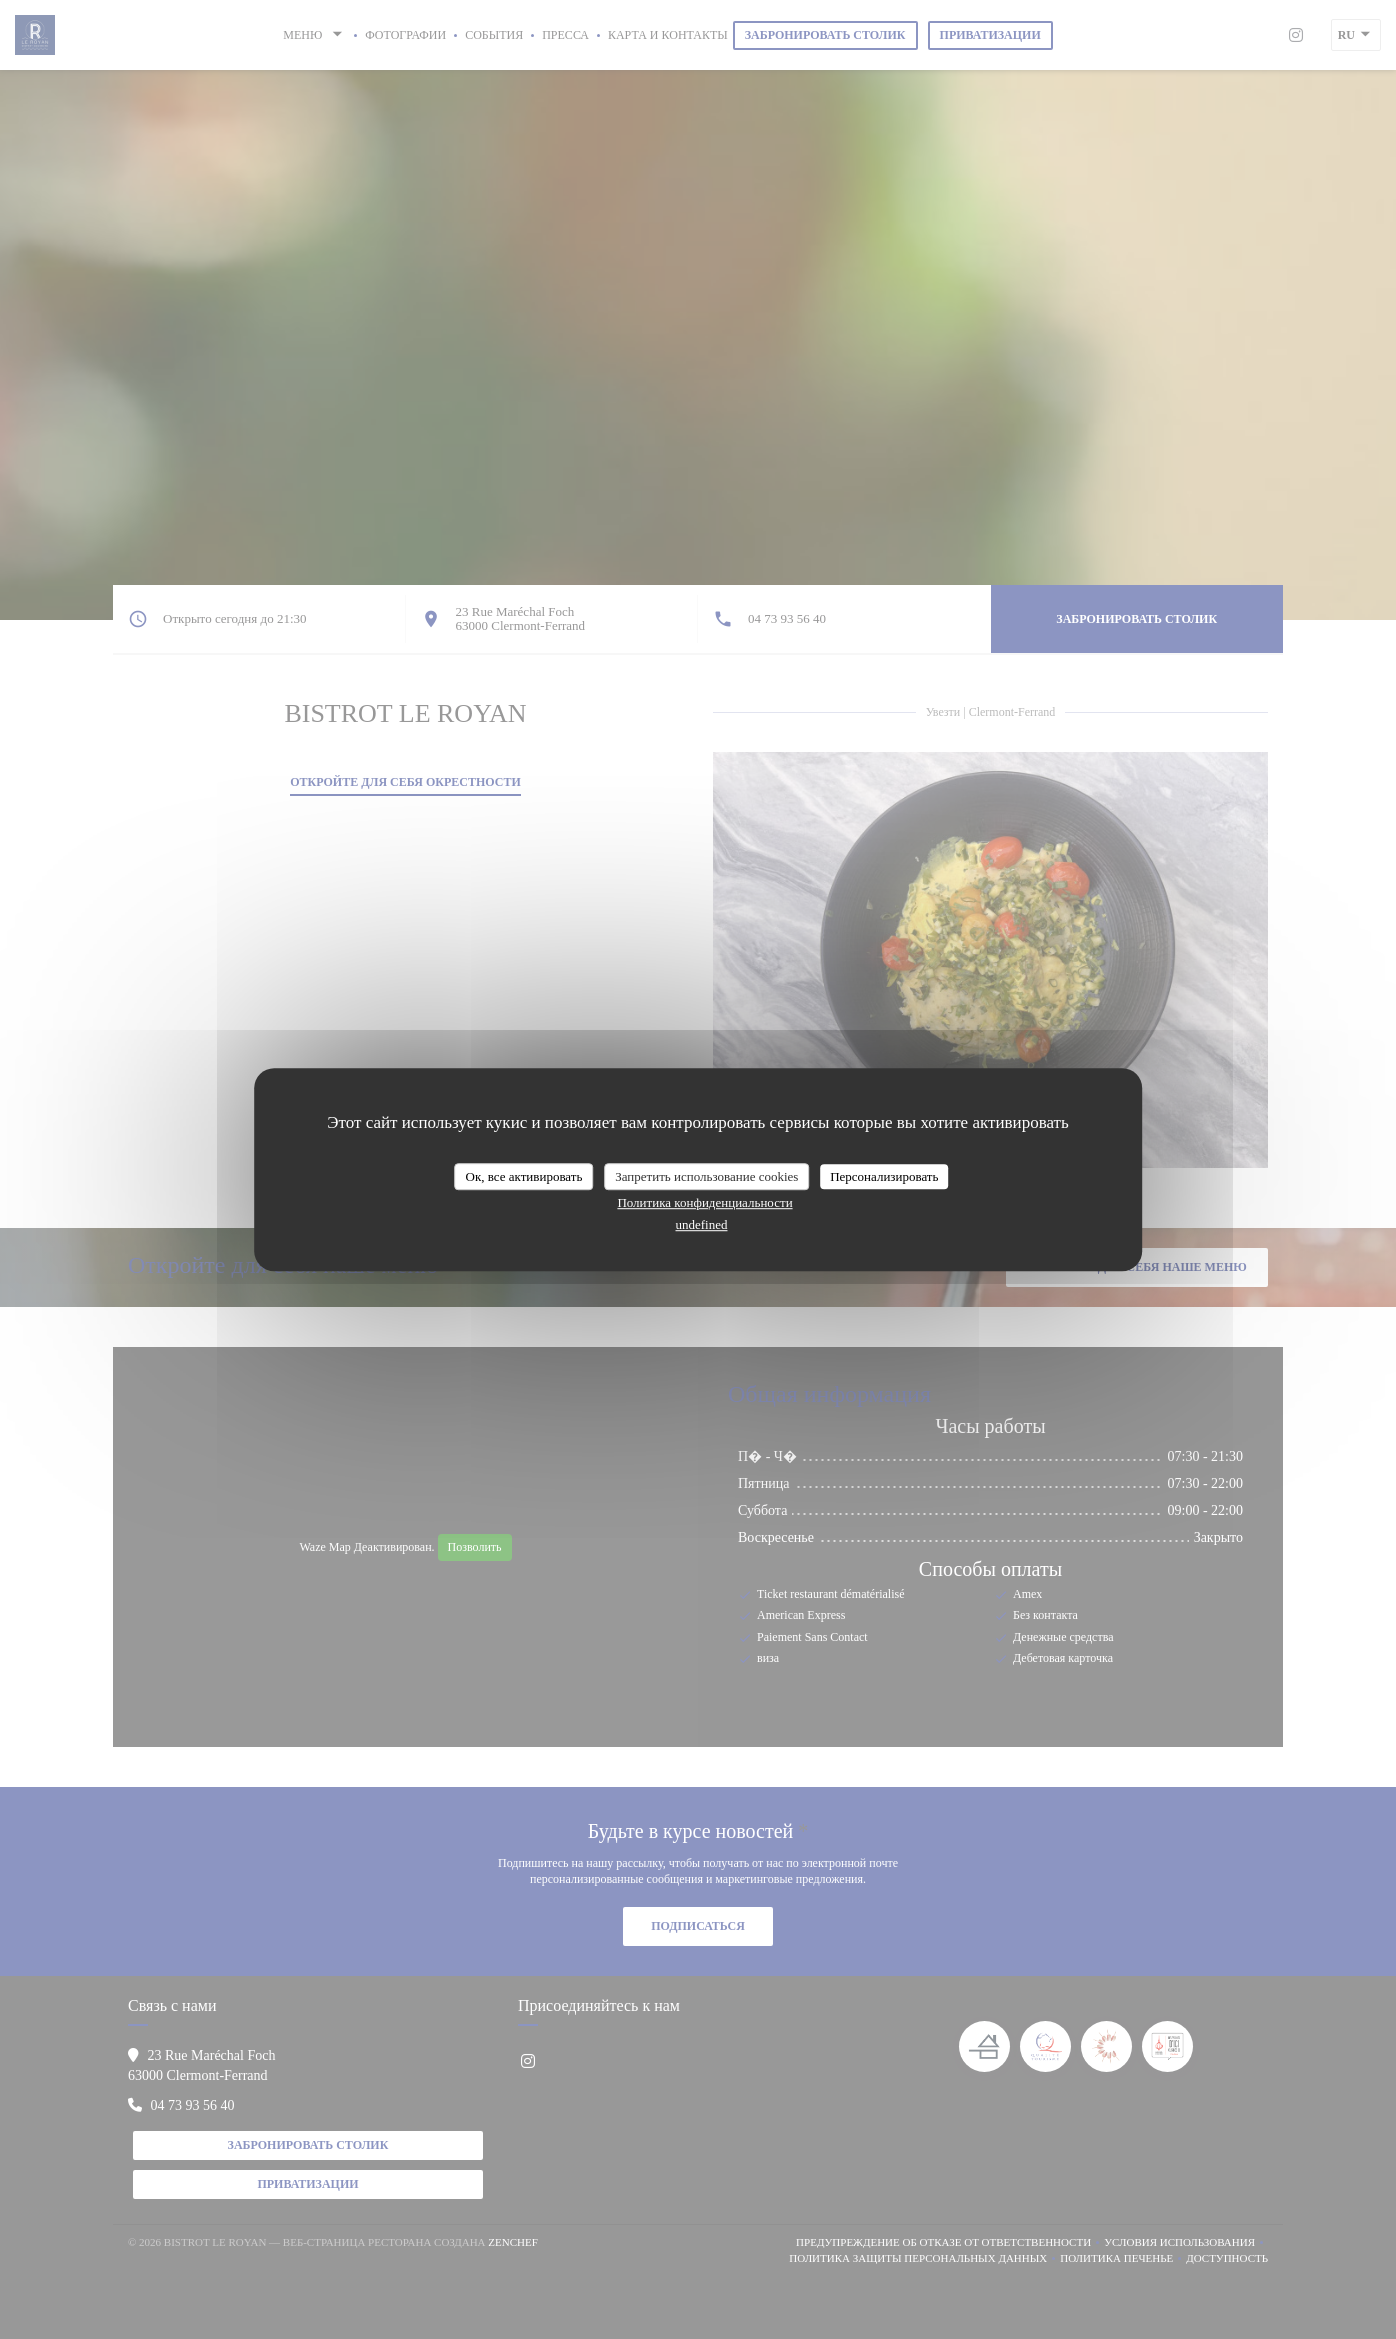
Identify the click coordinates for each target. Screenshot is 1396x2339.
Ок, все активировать (524, 1176)
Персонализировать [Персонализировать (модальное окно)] (884, 1176)
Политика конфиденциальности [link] (704, 1202)
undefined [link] (702, 1224)
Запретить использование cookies (706, 1176)
